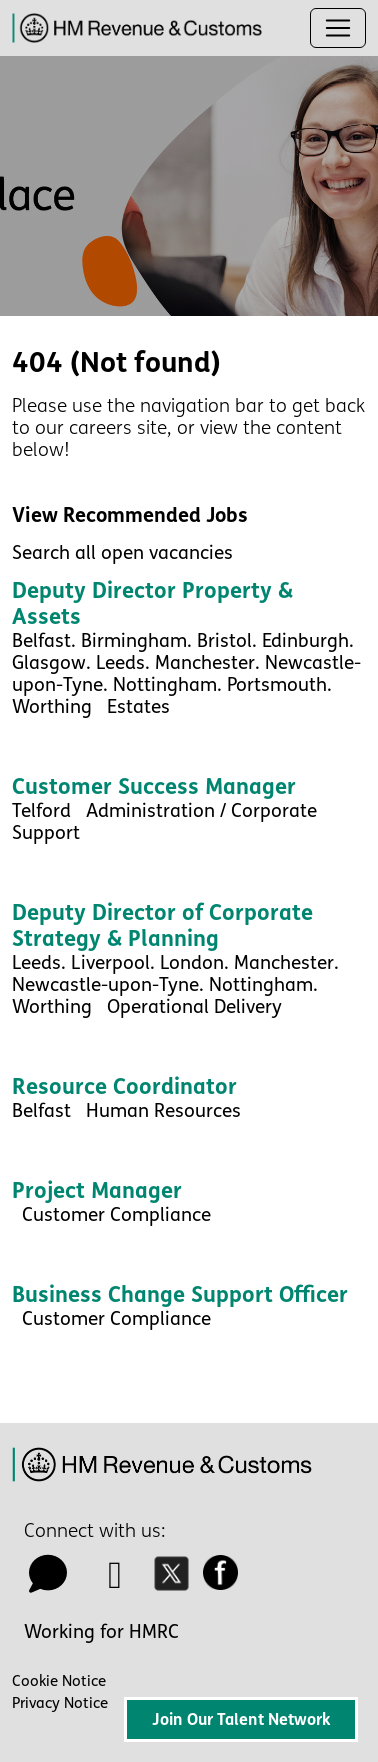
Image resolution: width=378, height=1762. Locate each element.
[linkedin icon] (116, 1582)
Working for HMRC (101, 1632)
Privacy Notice (60, 1703)
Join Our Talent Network (241, 1719)
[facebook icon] (226, 1582)
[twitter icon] (176, 1582)
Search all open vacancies (122, 553)
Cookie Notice (59, 1681)
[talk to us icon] (48, 1582)
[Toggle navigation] (338, 28)
